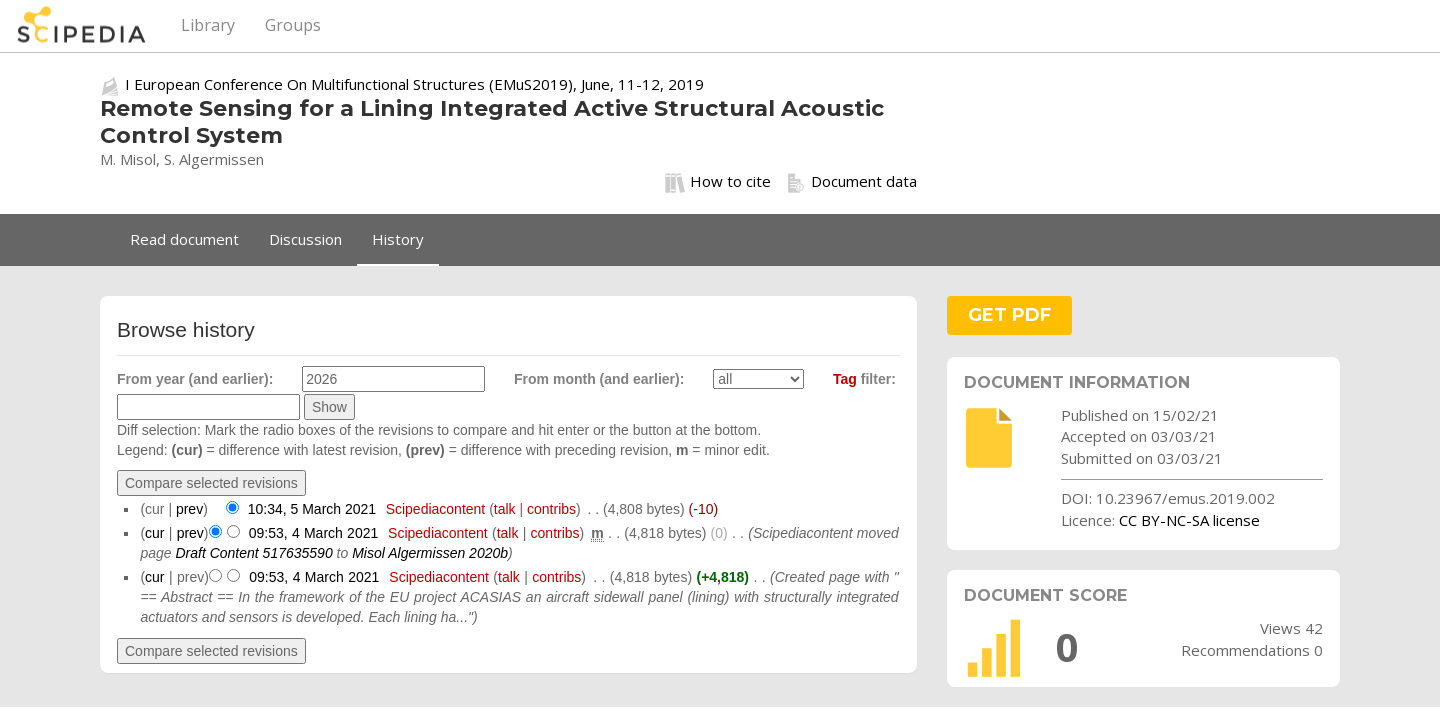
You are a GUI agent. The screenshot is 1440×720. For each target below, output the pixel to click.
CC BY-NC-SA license (1189, 520)
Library (208, 25)
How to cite (718, 182)
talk (505, 509)
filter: (864, 379)
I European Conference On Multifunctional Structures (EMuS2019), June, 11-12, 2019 (414, 84)
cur (154, 533)
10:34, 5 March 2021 (312, 509)
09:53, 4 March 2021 (313, 533)
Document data (851, 182)
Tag (845, 379)
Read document (184, 239)
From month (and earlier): (599, 379)
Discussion (305, 239)
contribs (551, 509)
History (398, 239)
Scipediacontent (436, 509)
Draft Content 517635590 (253, 553)
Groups (293, 25)
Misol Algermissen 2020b (430, 553)
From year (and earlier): (195, 379)
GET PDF (1009, 315)
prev (189, 509)
